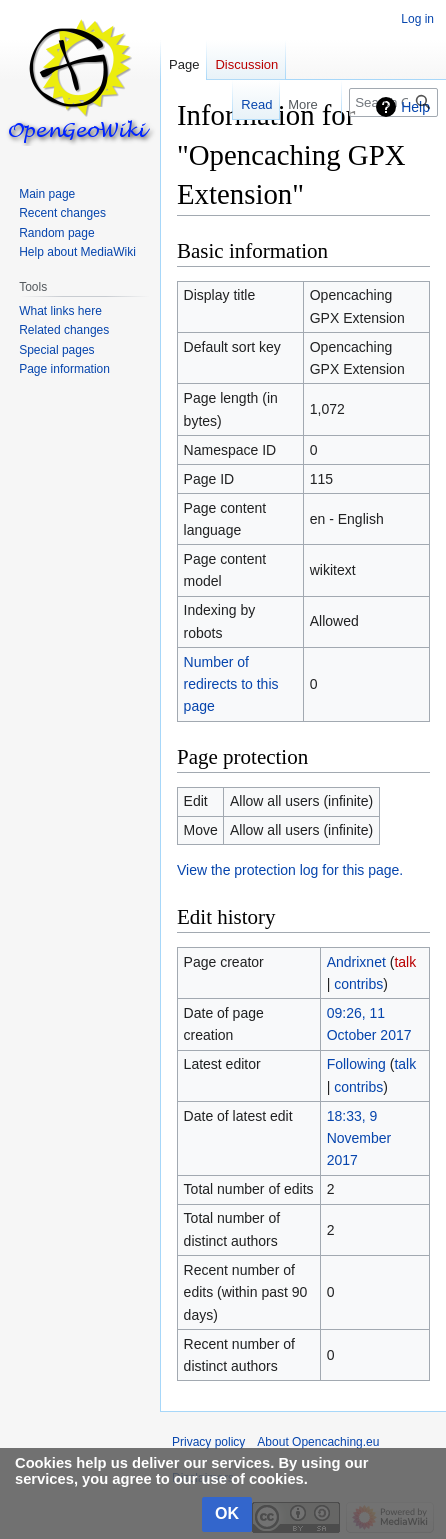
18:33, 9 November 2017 (359, 1138)
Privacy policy (208, 1442)
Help (415, 107)
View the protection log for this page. (290, 870)
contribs (358, 984)
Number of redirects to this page (231, 684)
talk (405, 962)
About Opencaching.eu (318, 1442)
